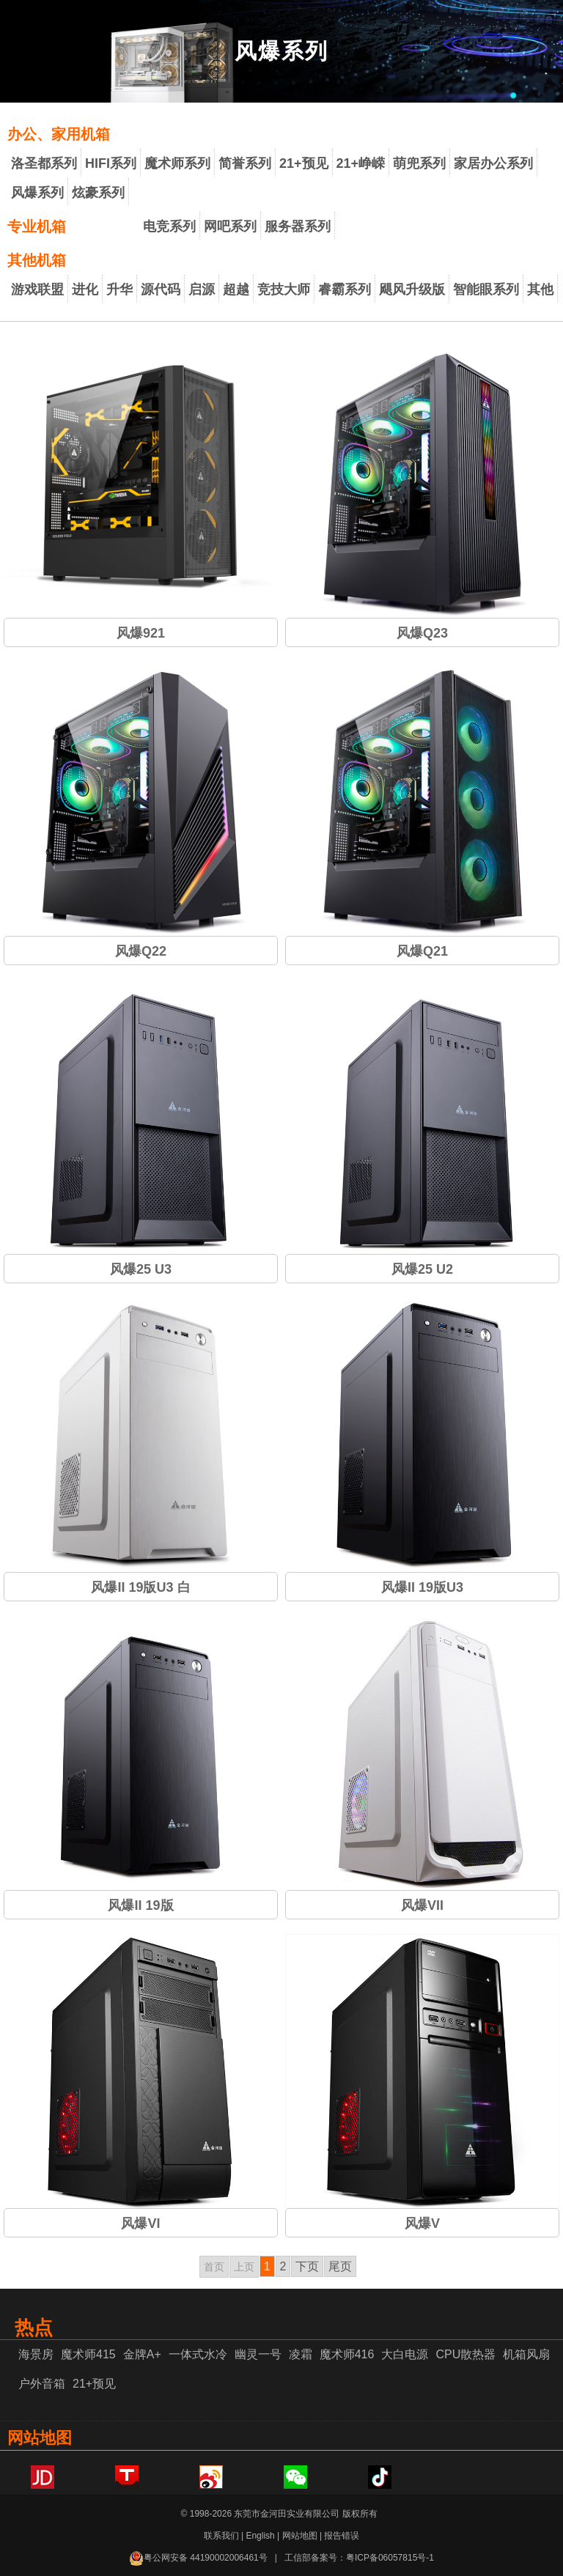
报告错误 (341, 2536)
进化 (85, 289)
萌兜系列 (419, 163)
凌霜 (300, 2354)
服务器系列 (298, 226)
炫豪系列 (98, 192)
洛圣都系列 (44, 163)
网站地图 (299, 2536)
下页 (307, 2266)
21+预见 (303, 163)
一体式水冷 (198, 2354)
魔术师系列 (177, 163)
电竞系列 (169, 226)
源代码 (160, 289)
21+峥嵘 (361, 163)
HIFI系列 (110, 163)
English (260, 2536)
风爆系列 (37, 192)
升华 (119, 289)
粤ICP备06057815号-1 (390, 2558)
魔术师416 (347, 2354)
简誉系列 (244, 163)
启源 (201, 289)
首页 (214, 2267)
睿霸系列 (344, 289)
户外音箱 (41, 2383)
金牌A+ (142, 2354)
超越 (236, 289)
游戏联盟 (37, 289)
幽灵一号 (258, 2354)
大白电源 (404, 2354)
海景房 (36, 2354)
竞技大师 (283, 289)
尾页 (340, 2266)
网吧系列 (230, 226)
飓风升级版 (412, 289)
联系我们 (221, 2536)
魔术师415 (88, 2354)
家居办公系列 (493, 163)
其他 (540, 289)
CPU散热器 (465, 2354)
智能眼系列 (486, 289)
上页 (244, 2267)
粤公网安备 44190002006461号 (198, 2558)
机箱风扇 (526, 2354)
